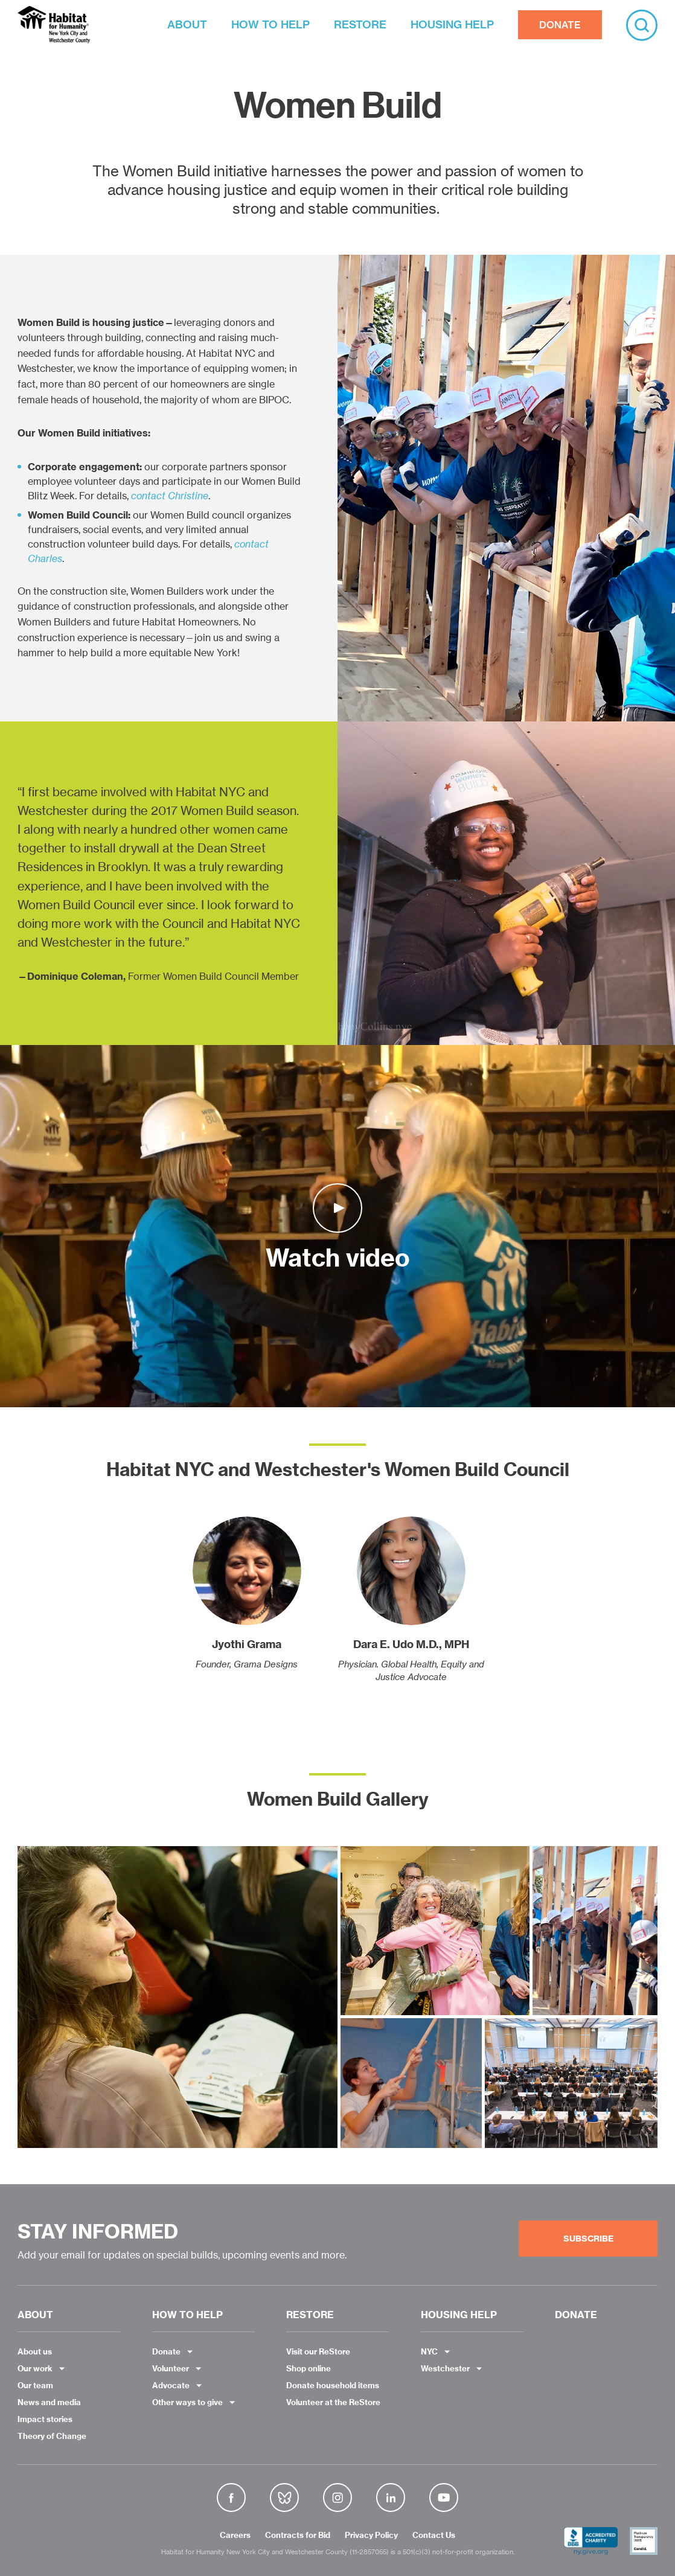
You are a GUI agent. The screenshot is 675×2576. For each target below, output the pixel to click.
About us (35, 2351)
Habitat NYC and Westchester (54, 24)
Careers (235, 2535)
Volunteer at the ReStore (333, 2402)
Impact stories (45, 2419)
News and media (49, 2402)
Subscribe (588, 2238)
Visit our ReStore (318, 2351)
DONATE (560, 25)
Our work (35, 2368)
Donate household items (332, 2385)
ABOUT (187, 24)
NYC (429, 2351)
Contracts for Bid (297, 2535)
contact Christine (169, 496)
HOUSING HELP (452, 24)
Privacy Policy (371, 2535)
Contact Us (433, 2535)
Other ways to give (187, 2402)
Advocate (171, 2385)
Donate (166, 2351)
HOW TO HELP (270, 24)
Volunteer (170, 2368)
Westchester (445, 2368)
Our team (35, 2385)
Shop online (308, 2368)
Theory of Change (52, 2436)
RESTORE (360, 24)
